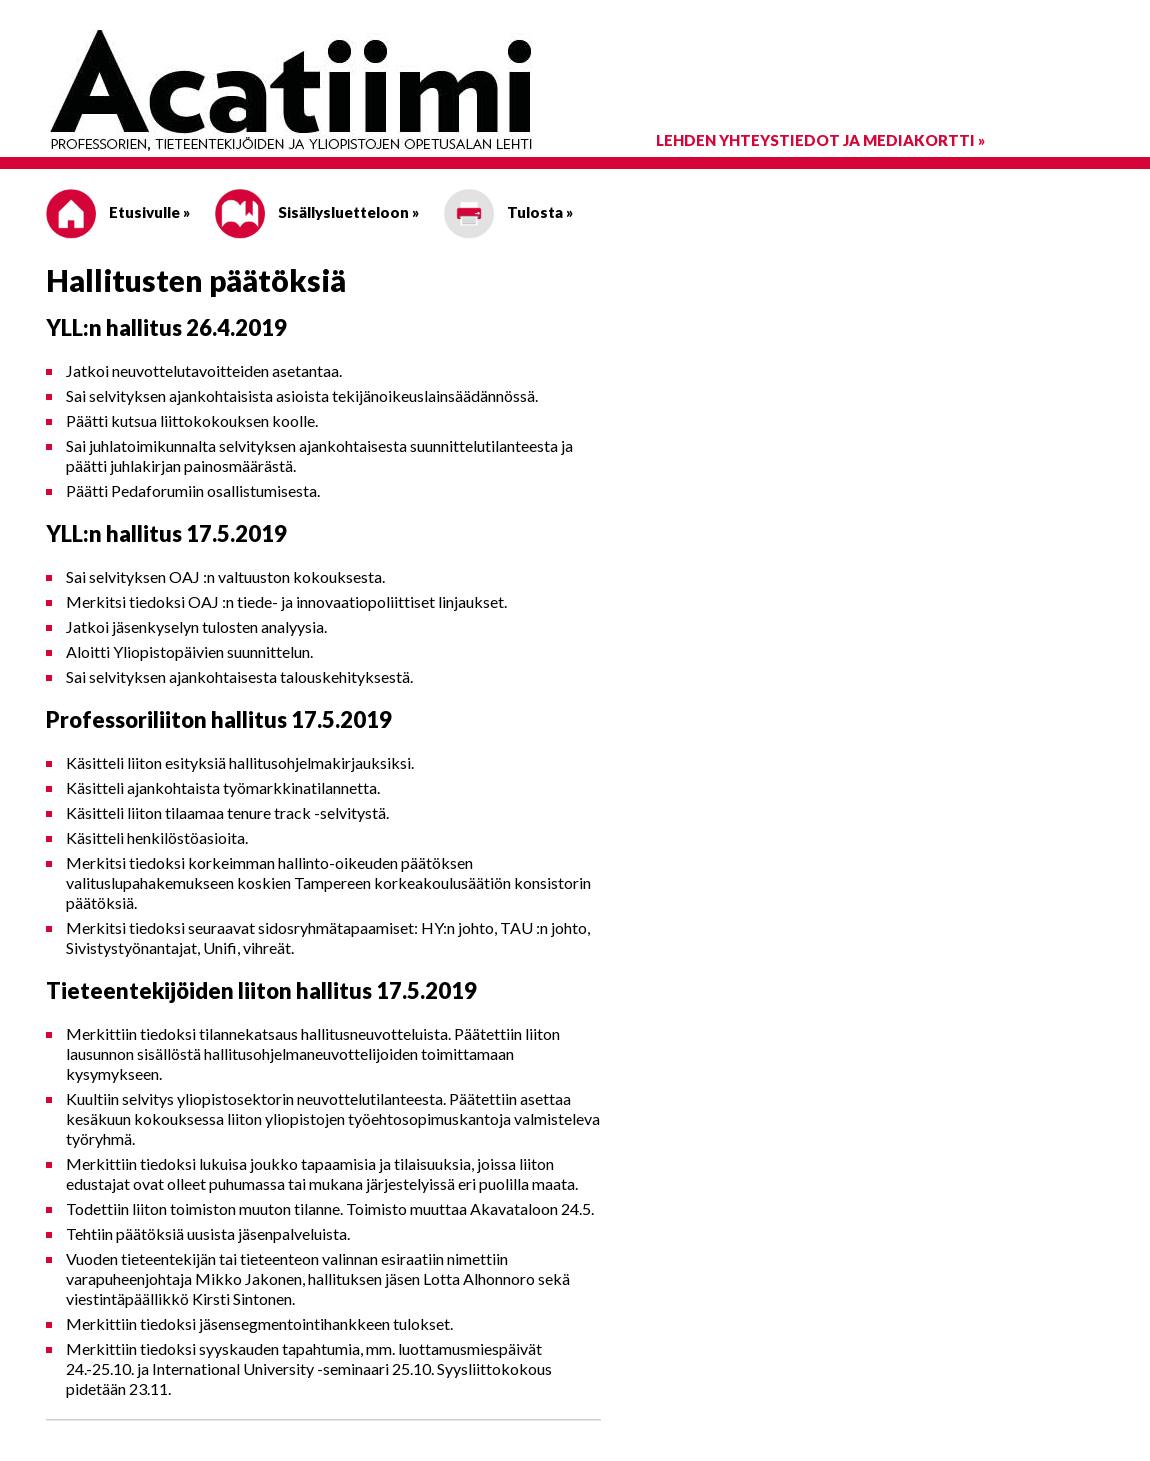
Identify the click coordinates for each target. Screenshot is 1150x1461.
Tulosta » (508, 212)
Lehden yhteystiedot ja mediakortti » (820, 140)
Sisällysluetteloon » (317, 212)
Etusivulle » (118, 212)
